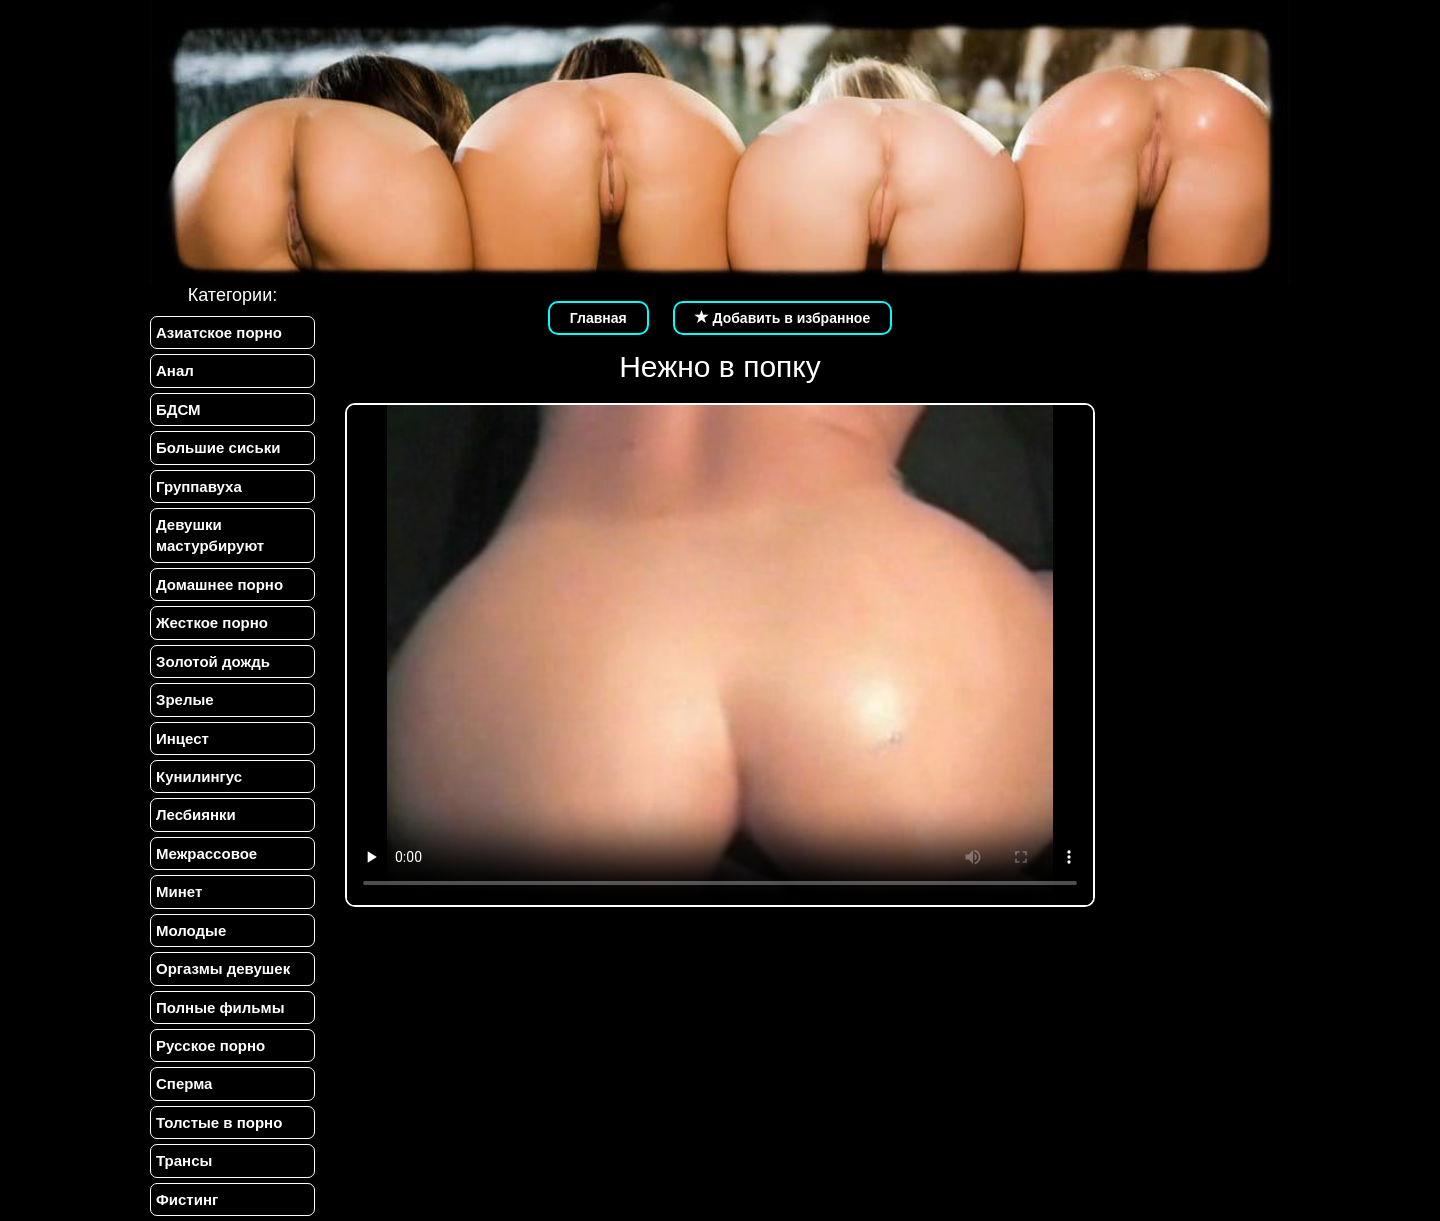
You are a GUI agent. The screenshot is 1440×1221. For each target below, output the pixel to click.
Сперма (184, 1083)
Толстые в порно (219, 1122)
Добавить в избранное (783, 318)
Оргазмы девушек (223, 968)
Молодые (191, 930)
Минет (179, 891)
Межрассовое (206, 853)
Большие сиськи (218, 447)
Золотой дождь (213, 661)
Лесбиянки (196, 814)
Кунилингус (199, 776)
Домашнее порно (219, 584)
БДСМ (178, 409)
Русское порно (210, 1045)
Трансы (184, 1160)
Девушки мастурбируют (210, 535)
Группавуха (199, 486)
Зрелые (185, 699)
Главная (598, 318)
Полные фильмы (220, 1007)
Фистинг (187, 1199)
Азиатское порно (219, 332)
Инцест (182, 738)
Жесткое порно (212, 622)
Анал (175, 370)
